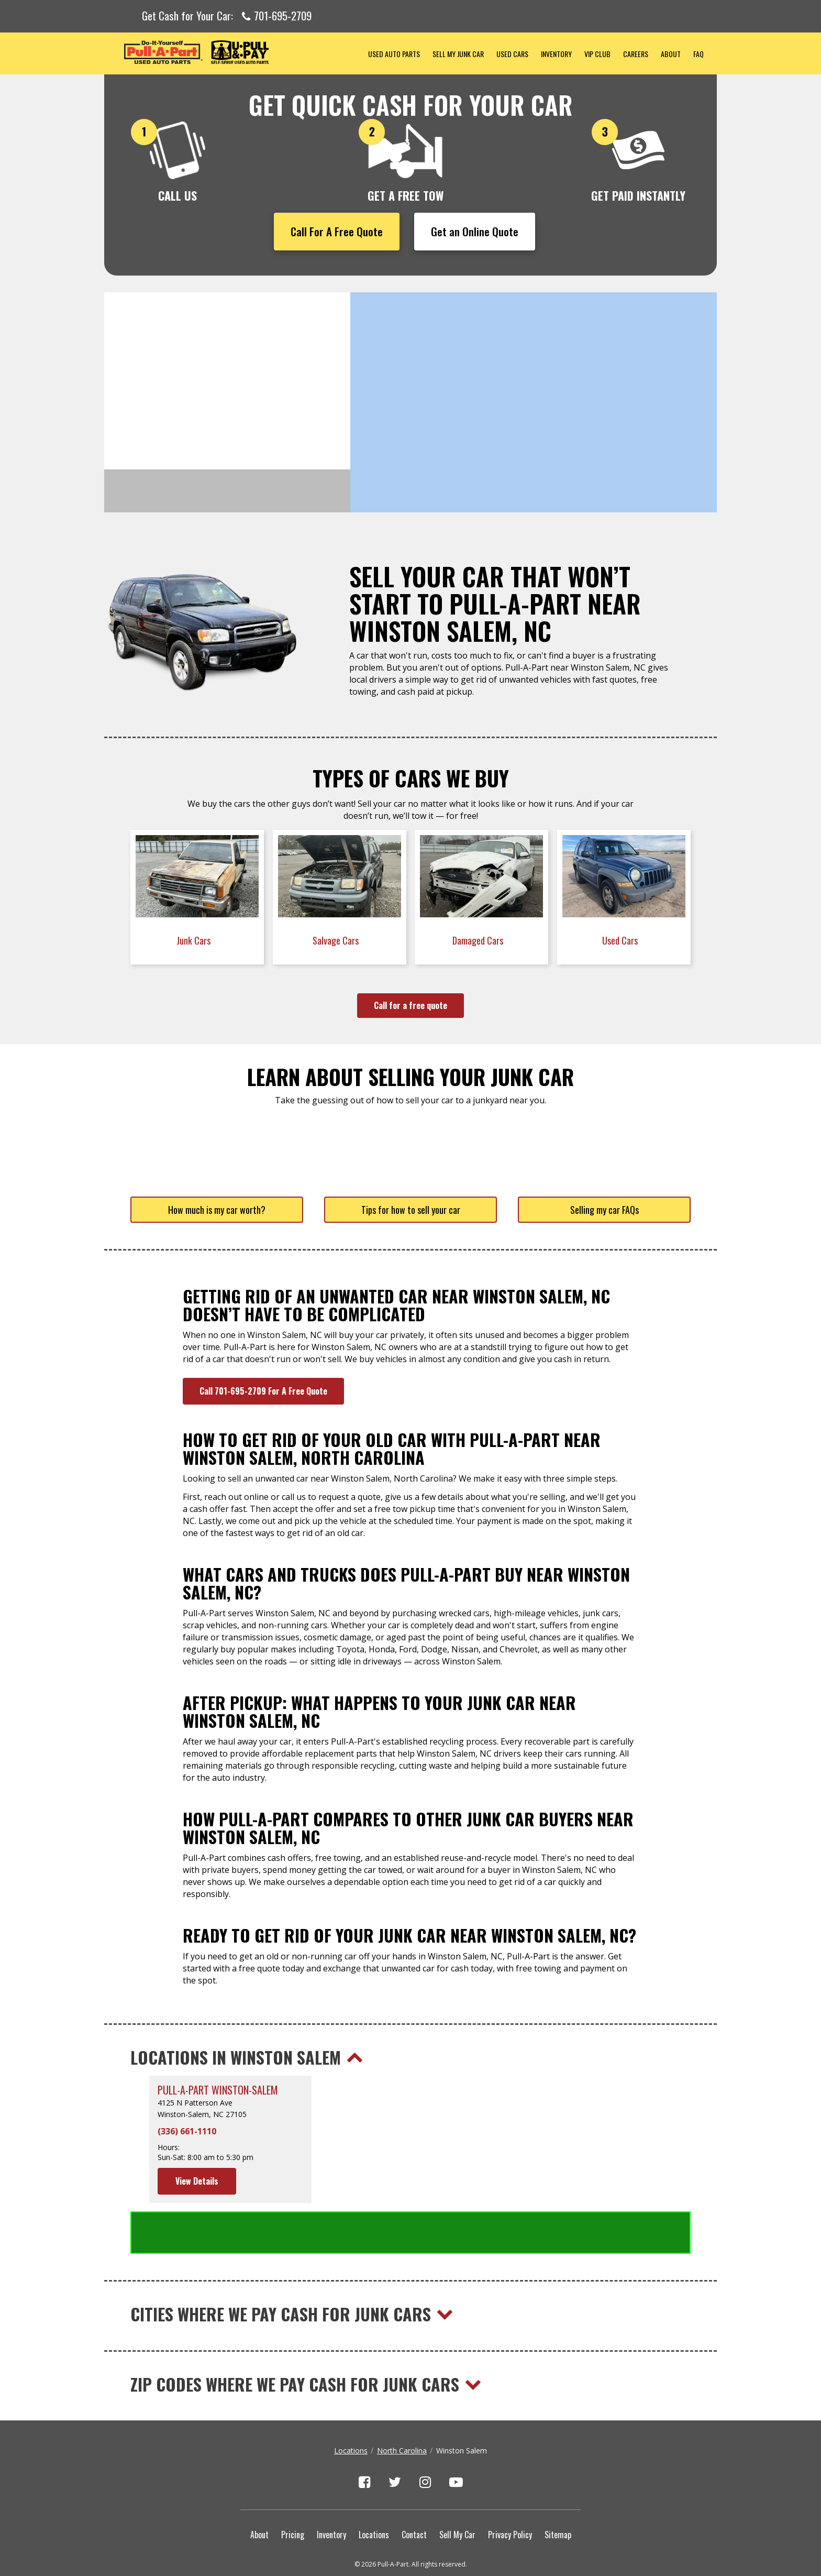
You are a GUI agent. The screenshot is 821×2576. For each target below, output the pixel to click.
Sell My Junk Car (458, 53)
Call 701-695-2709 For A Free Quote (263, 1391)
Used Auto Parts (394, 53)
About (671, 53)
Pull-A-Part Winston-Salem (218, 2090)
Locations (351, 2408)
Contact (414, 2492)
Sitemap (558, 2492)
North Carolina (402, 2408)
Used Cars (512, 53)
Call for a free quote (410, 1005)
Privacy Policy (510, 2492)
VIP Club (597, 53)
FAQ (698, 53)
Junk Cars (194, 940)
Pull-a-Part (233, 52)
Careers (635, 53)
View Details (196, 2181)
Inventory (556, 53)
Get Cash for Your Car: (227, 16)
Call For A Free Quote (337, 231)
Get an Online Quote (474, 231)
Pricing (292, 2492)
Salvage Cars (337, 940)
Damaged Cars (478, 940)
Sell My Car (457, 2492)
